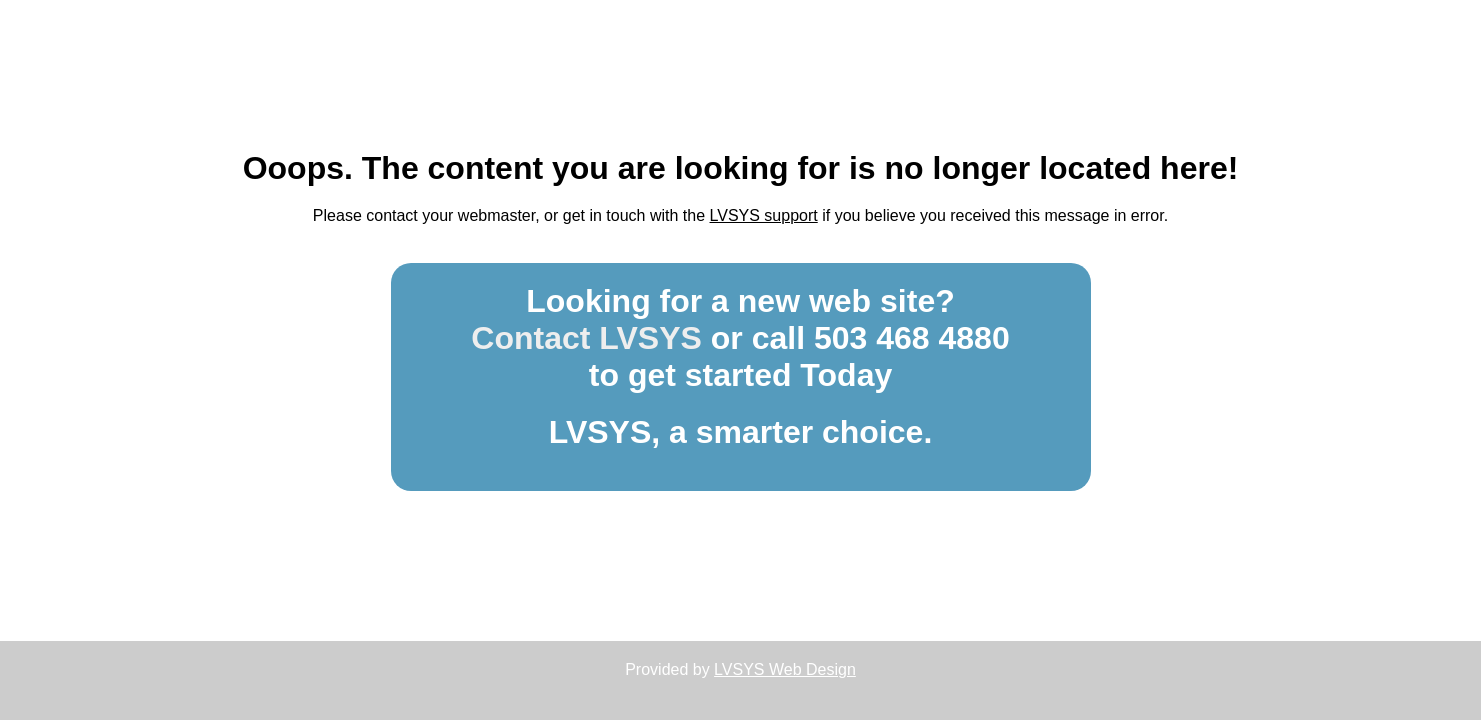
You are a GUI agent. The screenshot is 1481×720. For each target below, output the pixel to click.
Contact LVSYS (586, 338)
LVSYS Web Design (785, 669)
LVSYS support (764, 215)
